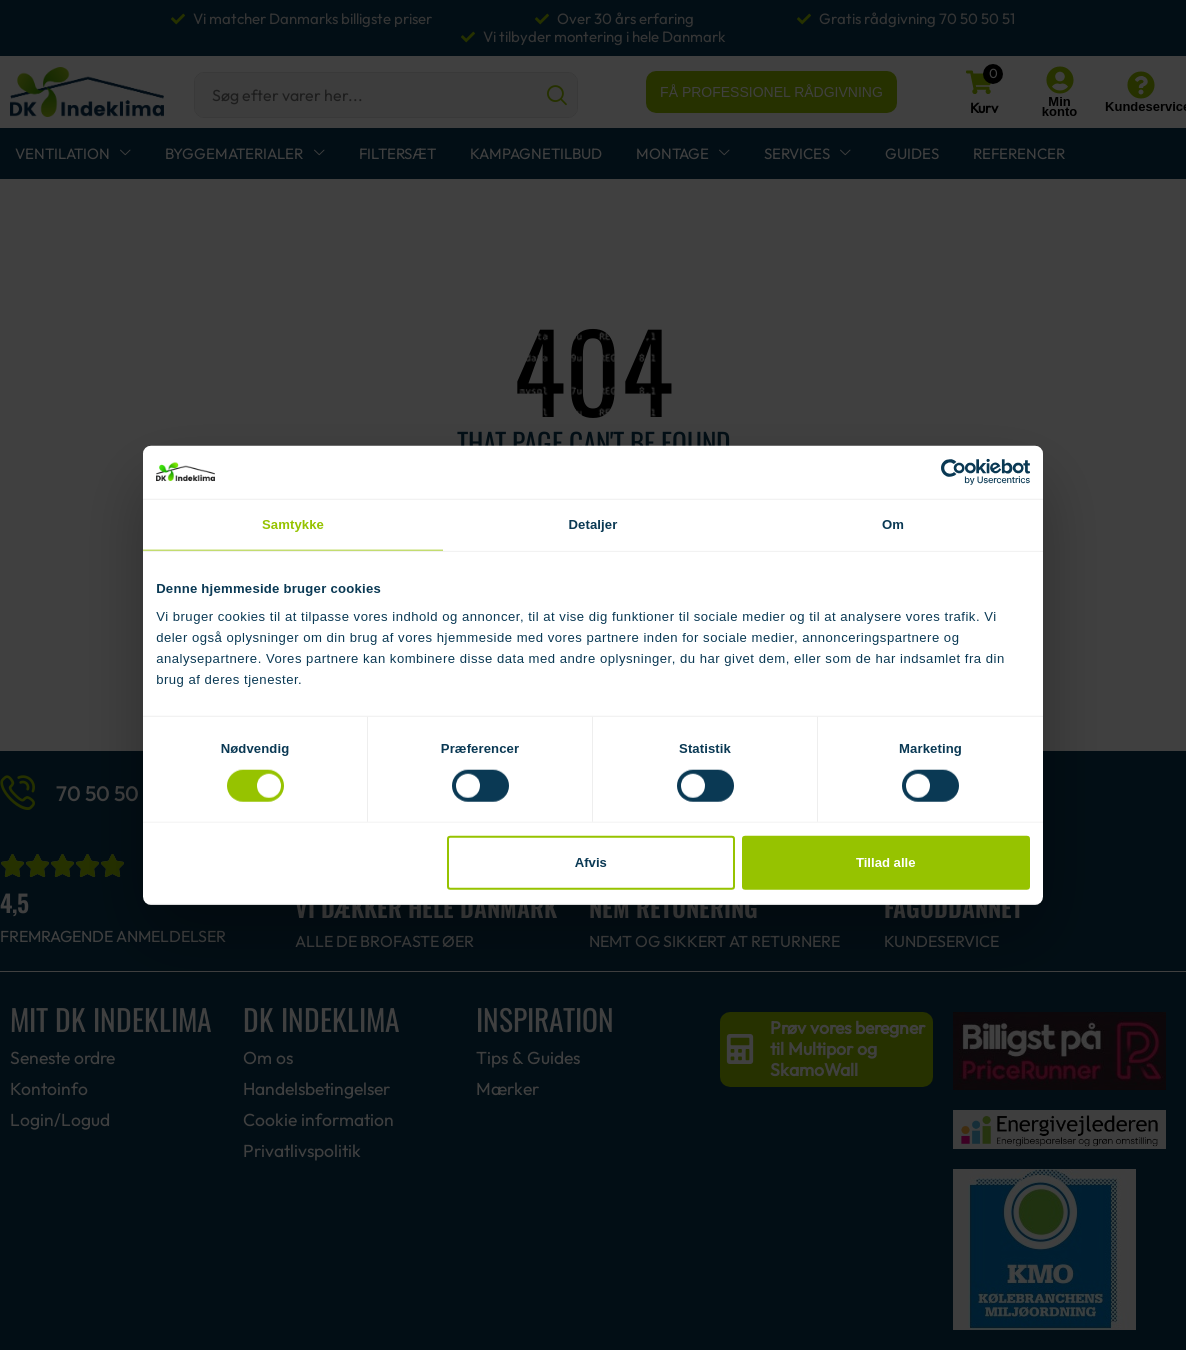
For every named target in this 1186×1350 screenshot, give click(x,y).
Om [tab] (893, 523)
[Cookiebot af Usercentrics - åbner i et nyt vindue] (942, 472)
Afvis (591, 862)
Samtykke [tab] (293, 523)
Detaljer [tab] (593, 523)
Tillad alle (886, 862)
